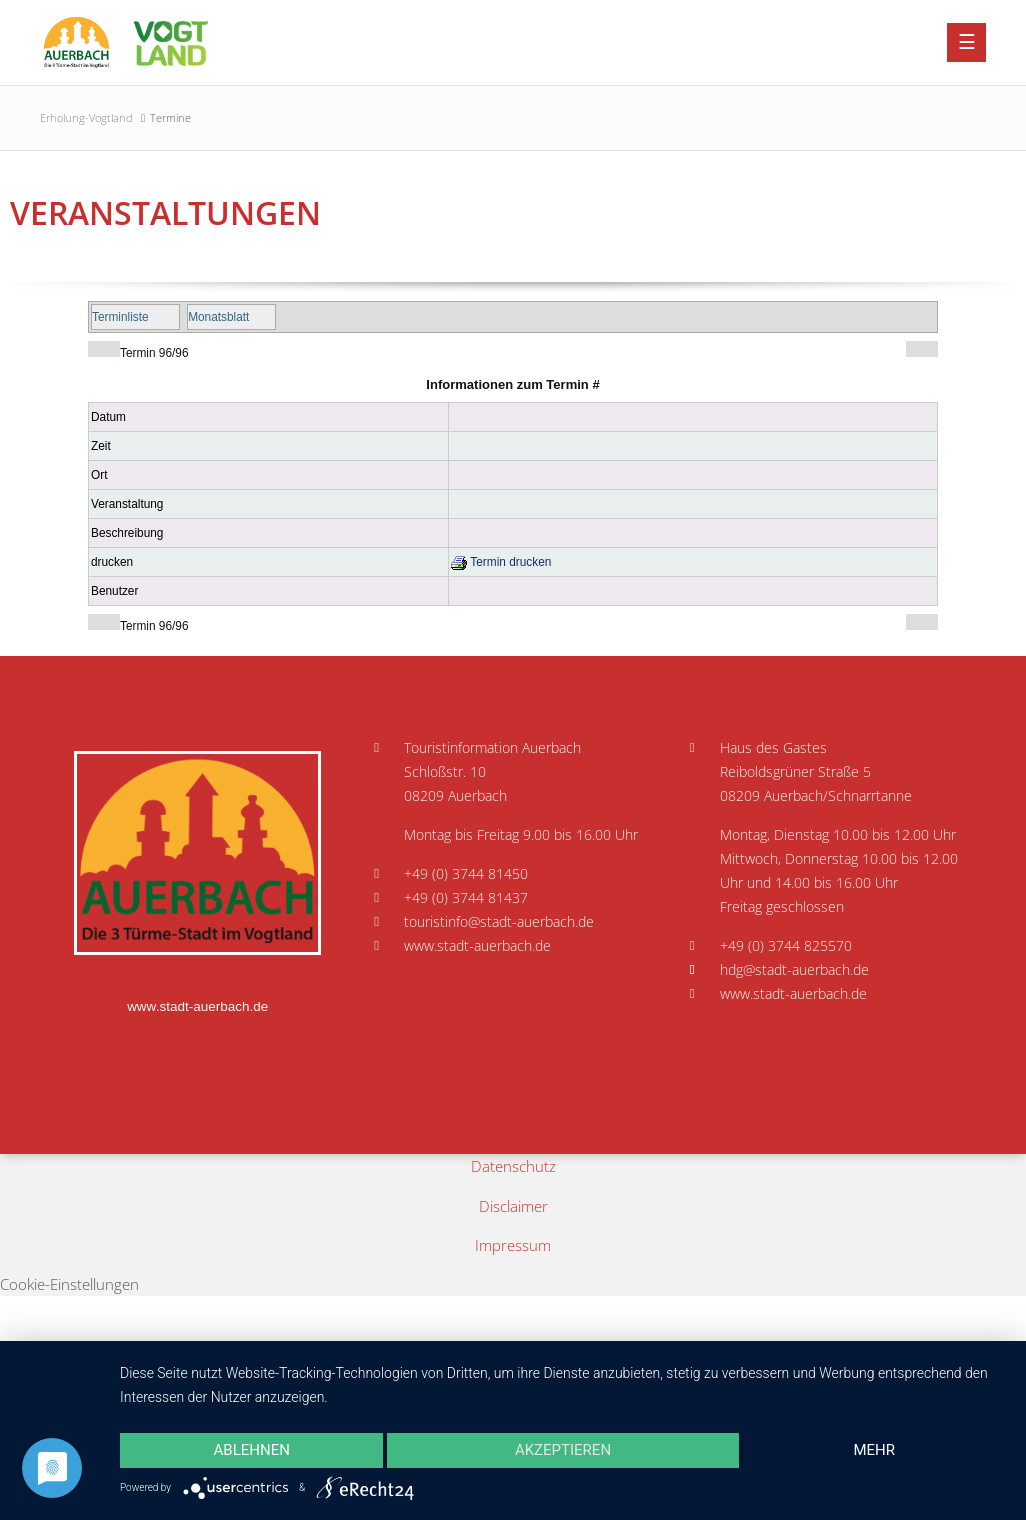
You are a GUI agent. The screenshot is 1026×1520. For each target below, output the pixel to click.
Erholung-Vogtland (86, 117)
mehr (875, 1450)
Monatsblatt (218, 317)
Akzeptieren (563, 1450)
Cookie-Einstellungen (69, 1284)
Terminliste (120, 317)
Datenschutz (513, 1166)
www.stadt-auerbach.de (197, 1006)
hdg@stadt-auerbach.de (794, 970)
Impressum (513, 1245)
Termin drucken (501, 562)
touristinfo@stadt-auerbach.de (499, 922)
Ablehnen (252, 1450)
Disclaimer (513, 1206)
